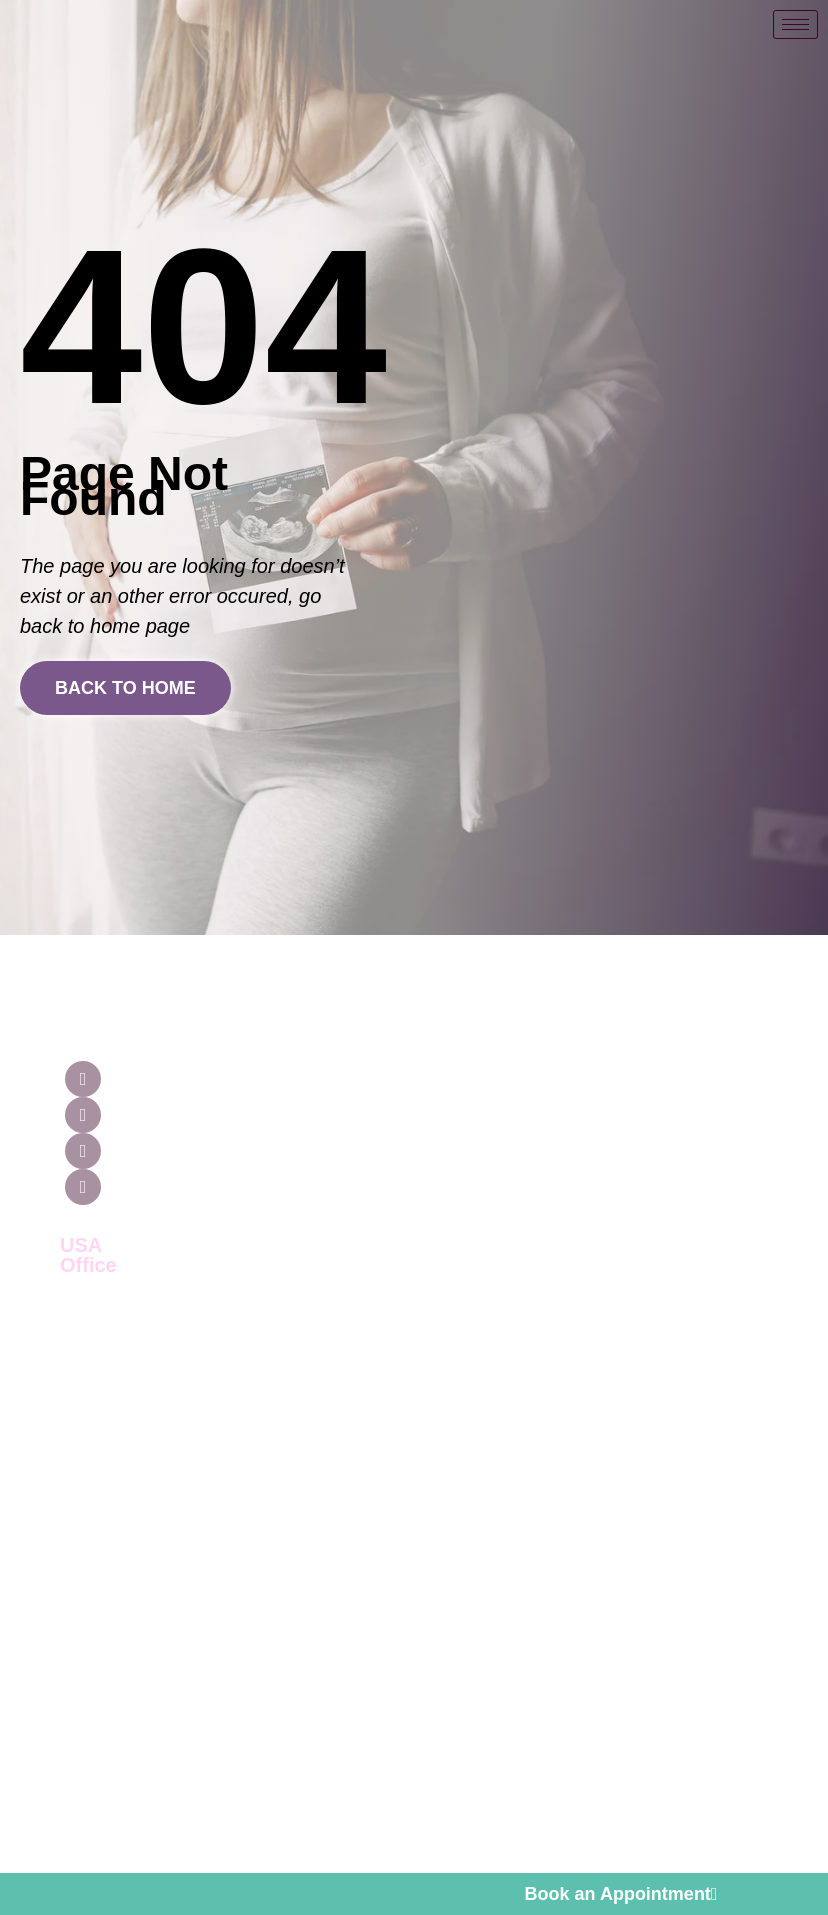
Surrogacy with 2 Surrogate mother (554, 1487)
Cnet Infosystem (680, 1822)
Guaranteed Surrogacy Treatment (537, 1077)
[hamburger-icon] (795, 24)
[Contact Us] (693, 982)
